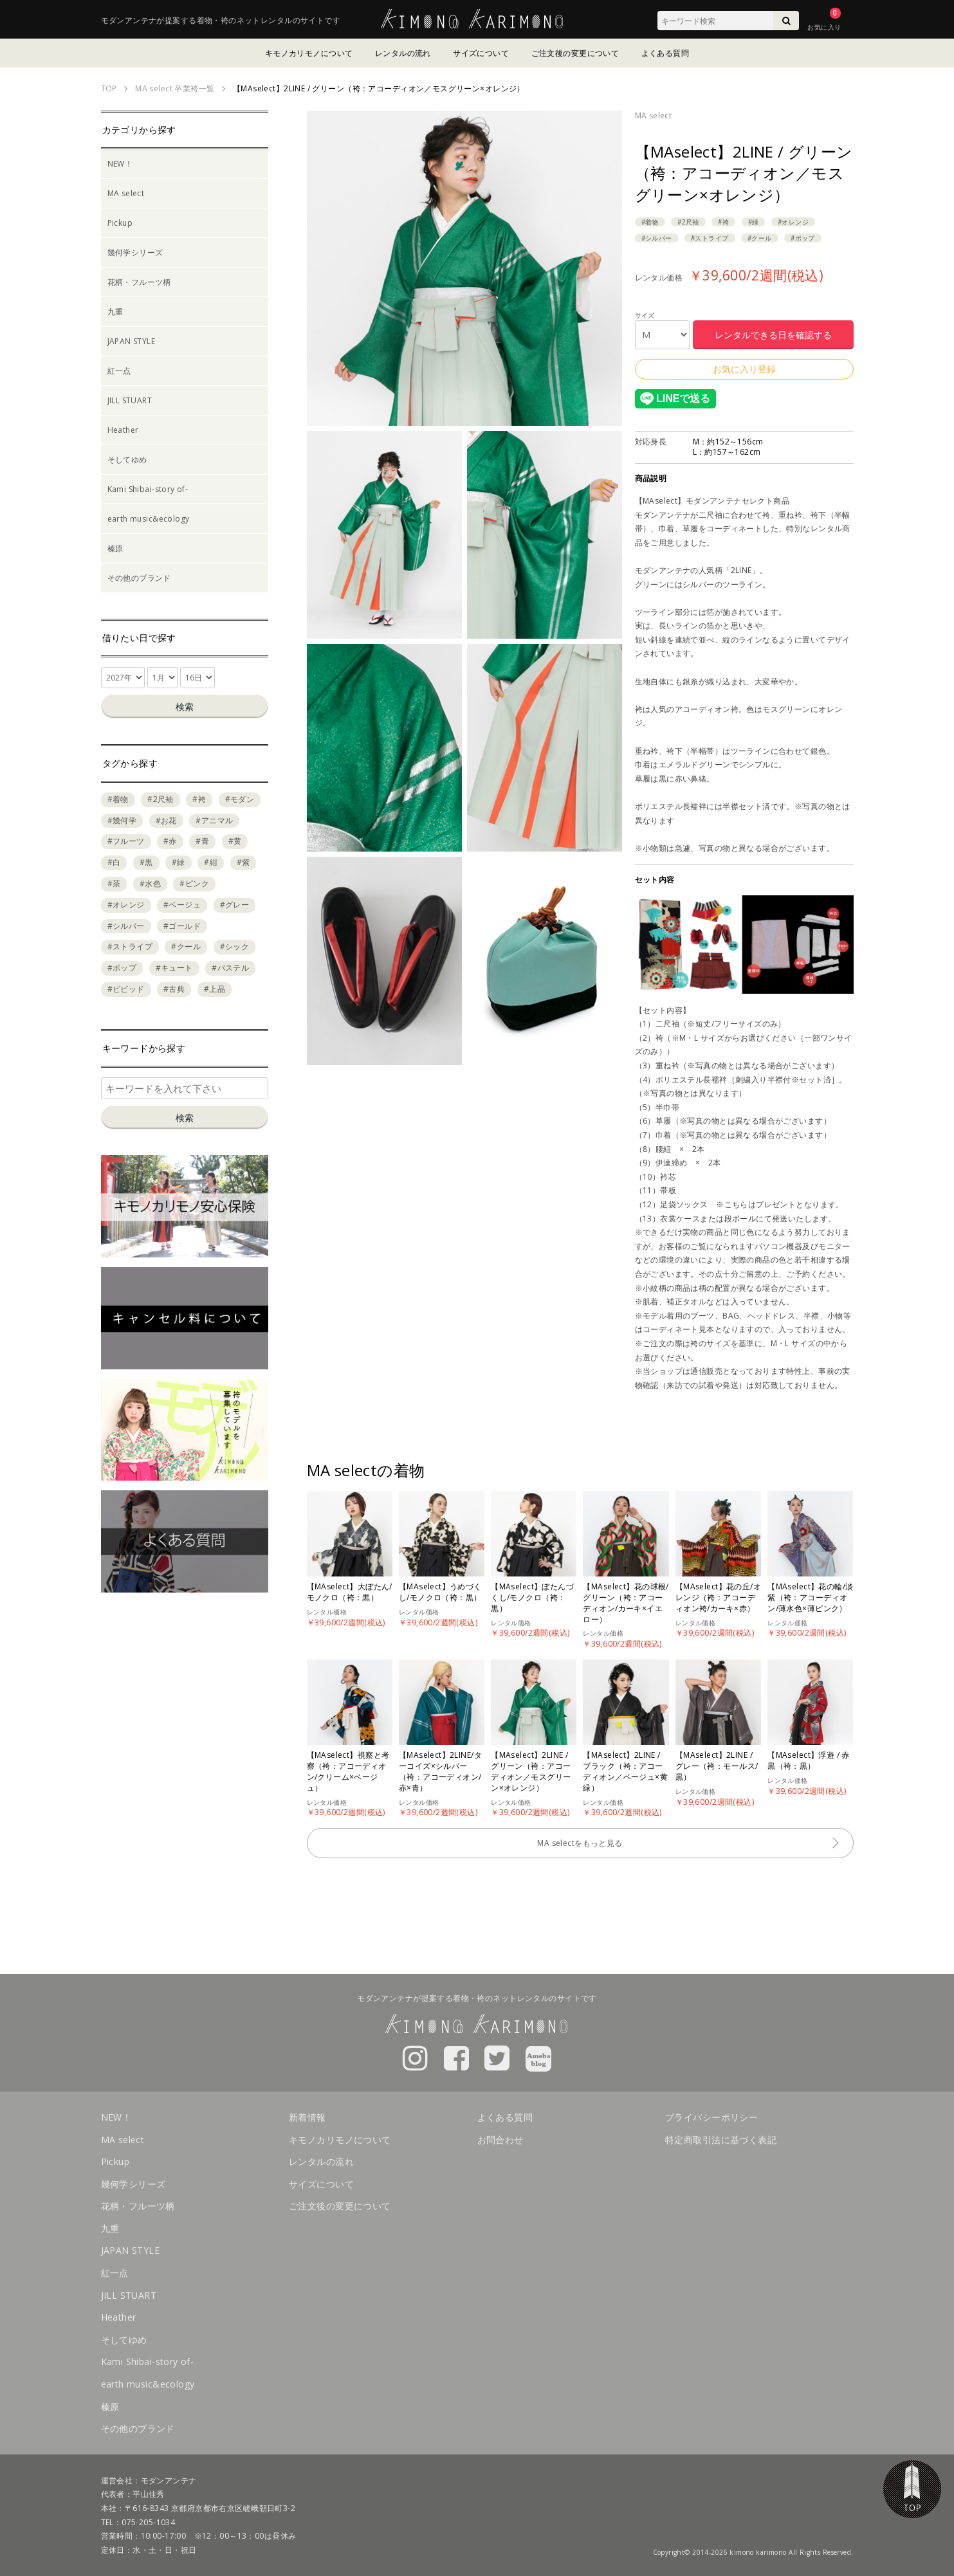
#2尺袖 (688, 221)
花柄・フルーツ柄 (139, 282)
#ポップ (803, 237)
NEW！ (120, 163)
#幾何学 (122, 820)
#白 (114, 862)
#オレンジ (793, 221)
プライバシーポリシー (711, 2117)
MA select (653, 115)
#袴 (723, 221)
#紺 (210, 862)
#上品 (214, 988)
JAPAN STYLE (131, 341)
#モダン (240, 799)
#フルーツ (126, 841)
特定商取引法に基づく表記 (720, 2139)
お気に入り (824, 27)
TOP (912, 2489)
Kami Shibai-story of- (147, 489)
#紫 (243, 862)
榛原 (115, 548)
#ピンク (194, 883)
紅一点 (119, 370)
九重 (115, 311)
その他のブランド (139, 577)
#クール (760, 237)
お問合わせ (500, 2139)
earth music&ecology (148, 518)
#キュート (174, 967)
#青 (202, 841)
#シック (235, 946)
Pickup (120, 222)
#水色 (150, 883)
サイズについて (481, 53)
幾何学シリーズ (135, 252)
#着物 (650, 221)
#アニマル (214, 820)
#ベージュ (182, 904)
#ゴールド (182, 925)
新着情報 (307, 2117)
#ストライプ (710, 237)
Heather (123, 430)
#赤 (170, 841)
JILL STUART (129, 400)
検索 (185, 706)
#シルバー (656, 237)
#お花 (166, 820)
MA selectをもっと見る (579, 1843)
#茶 (114, 883)
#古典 (174, 988)
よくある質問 (665, 53)
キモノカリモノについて (309, 53)
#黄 (235, 841)
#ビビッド (126, 988)
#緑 (753, 221)
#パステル (230, 967)
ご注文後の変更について (575, 53)
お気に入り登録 (744, 369)
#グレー (235, 904)
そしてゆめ (127, 459)
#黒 (146, 862)
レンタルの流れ (403, 53)
